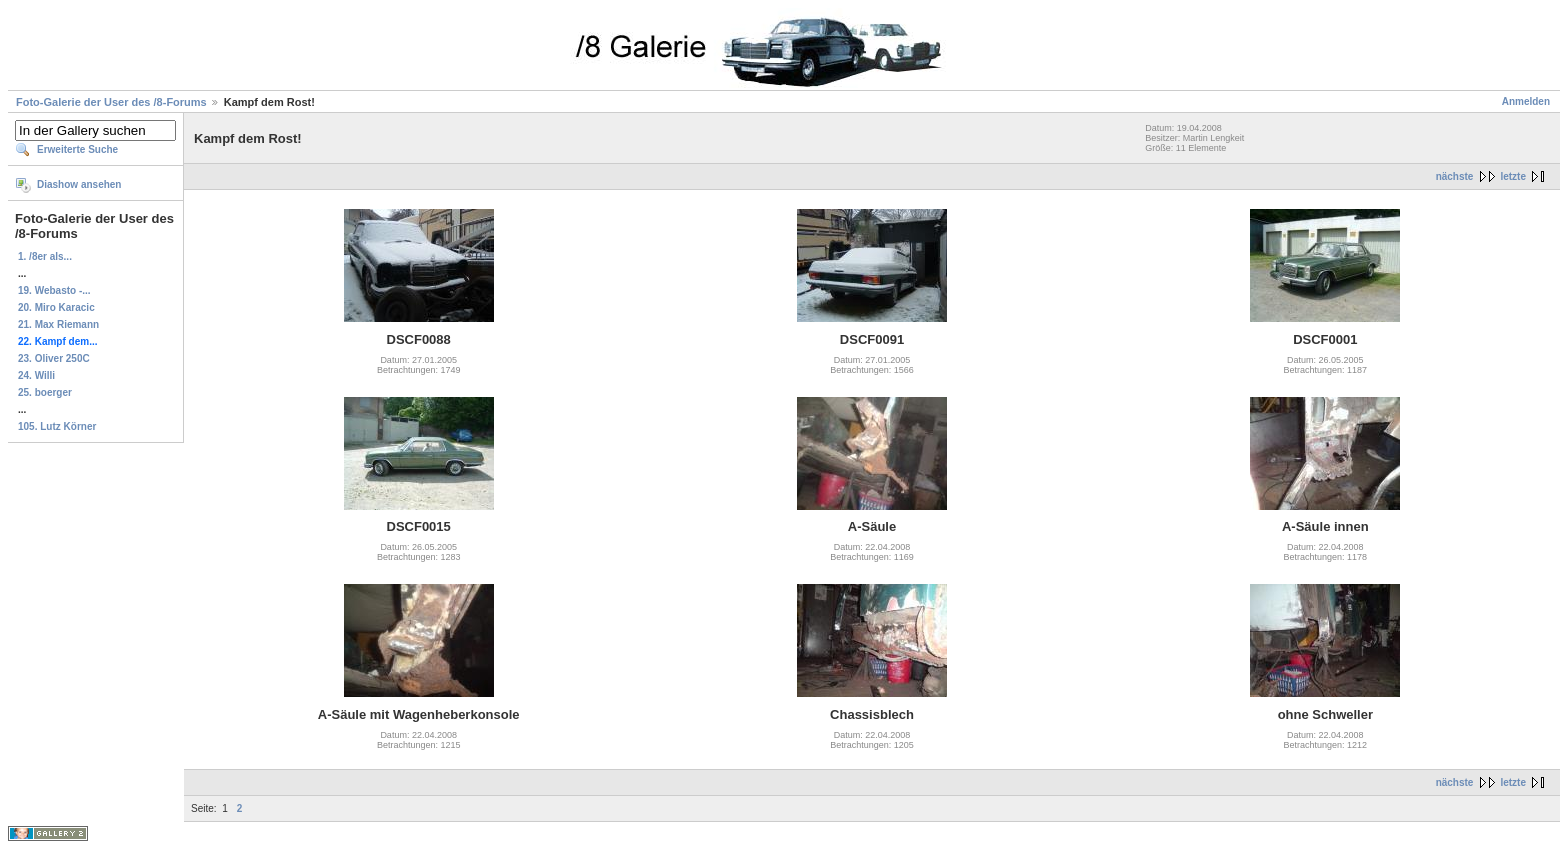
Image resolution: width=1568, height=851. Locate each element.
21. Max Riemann (58, 324)
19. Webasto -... (54, 290)
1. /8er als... (45, 256)
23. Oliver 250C (54, 358)
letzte (1513, 176)
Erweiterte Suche (77, 149)
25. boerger (45, 392)
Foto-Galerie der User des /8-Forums (111, 102)
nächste (1455, 176)
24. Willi (36, 375)
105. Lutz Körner (57, 426)
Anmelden (1526, 101)
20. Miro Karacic (56, 307)
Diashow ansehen (79, 184)
